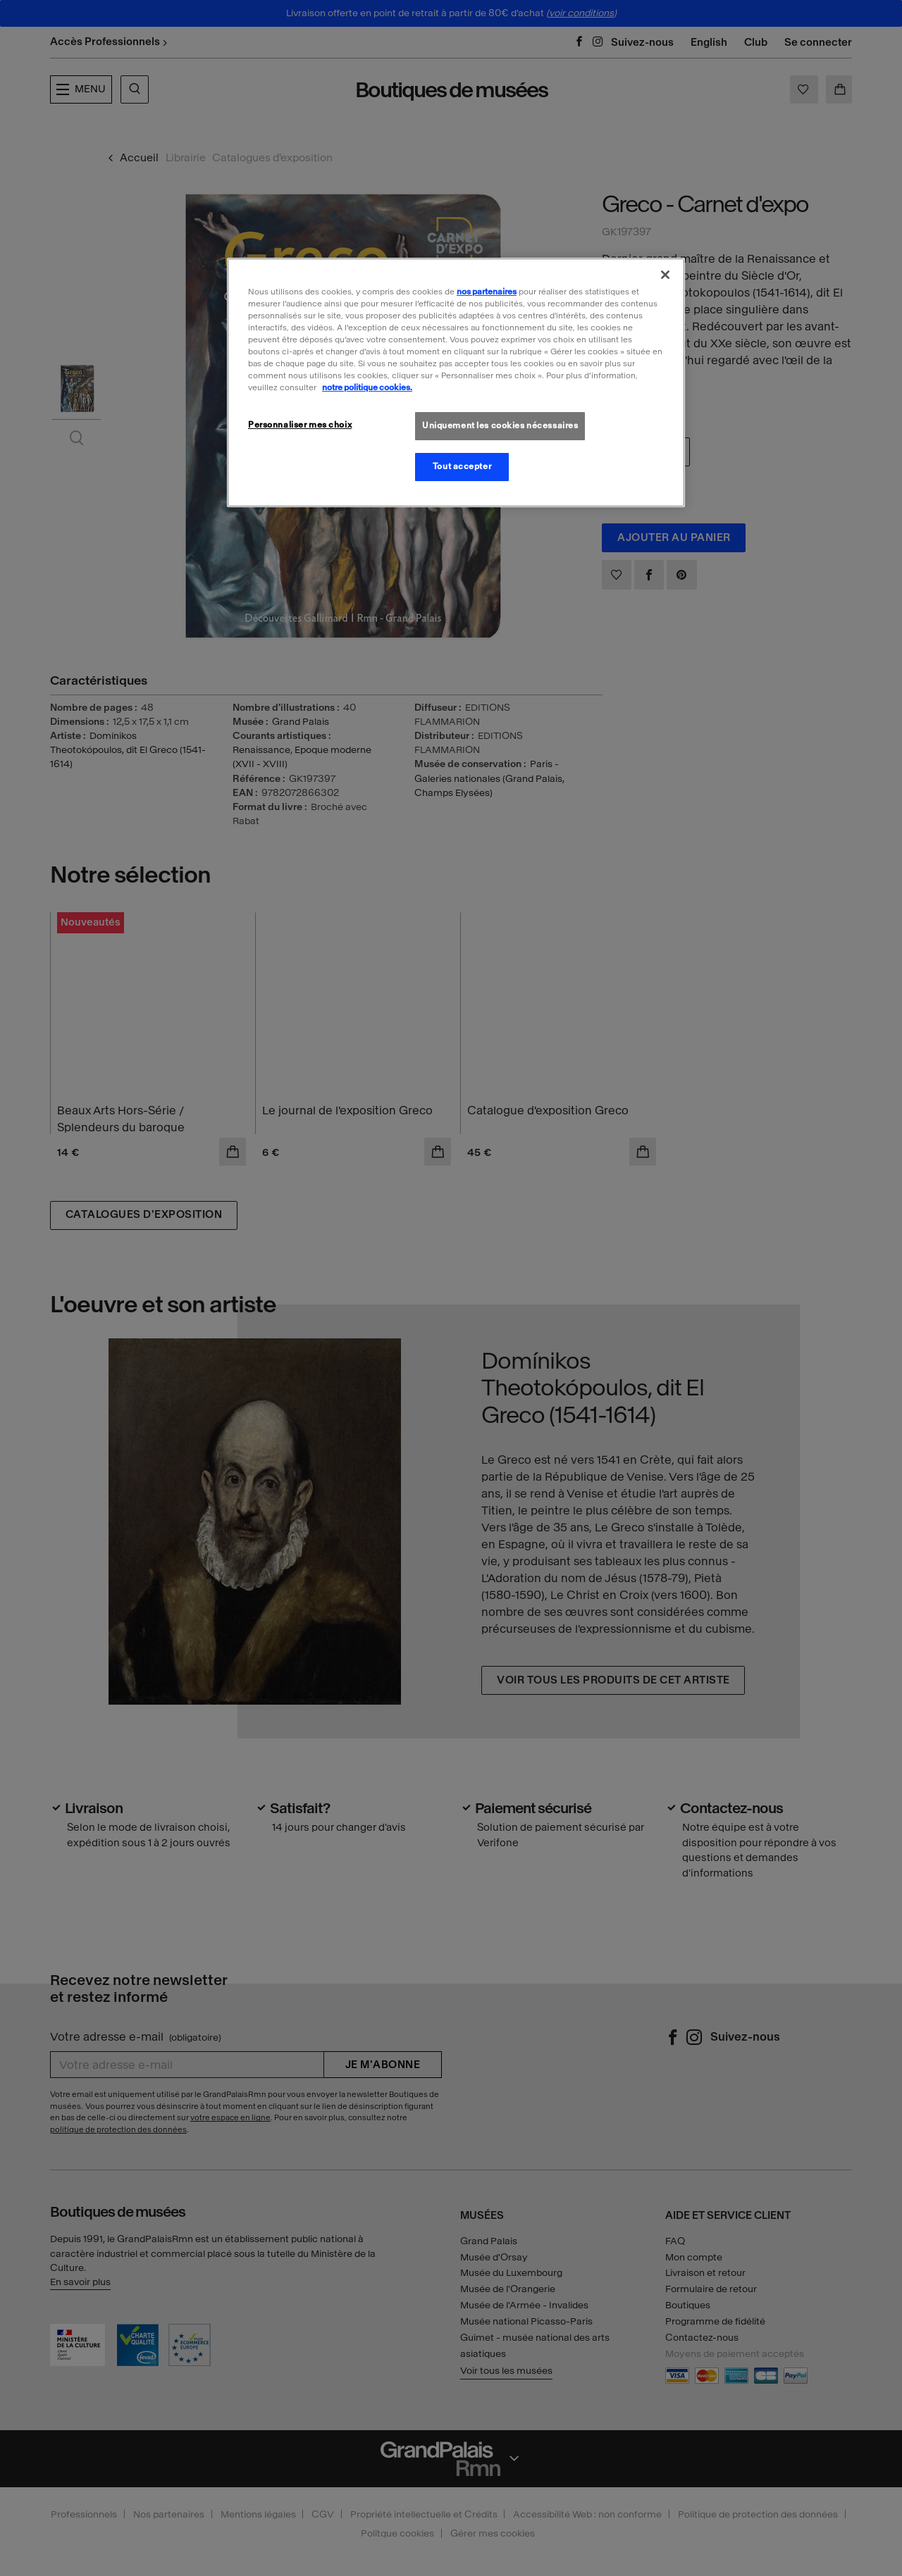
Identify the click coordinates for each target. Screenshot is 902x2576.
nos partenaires (487, 291)
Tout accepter (462, 466)
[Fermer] (665, 274)
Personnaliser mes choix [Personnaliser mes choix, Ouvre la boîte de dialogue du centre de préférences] (300, 425)
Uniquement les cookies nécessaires (500, 425)
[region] (456, 382)
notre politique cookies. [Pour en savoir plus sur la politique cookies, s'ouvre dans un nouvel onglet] (367, 387)
